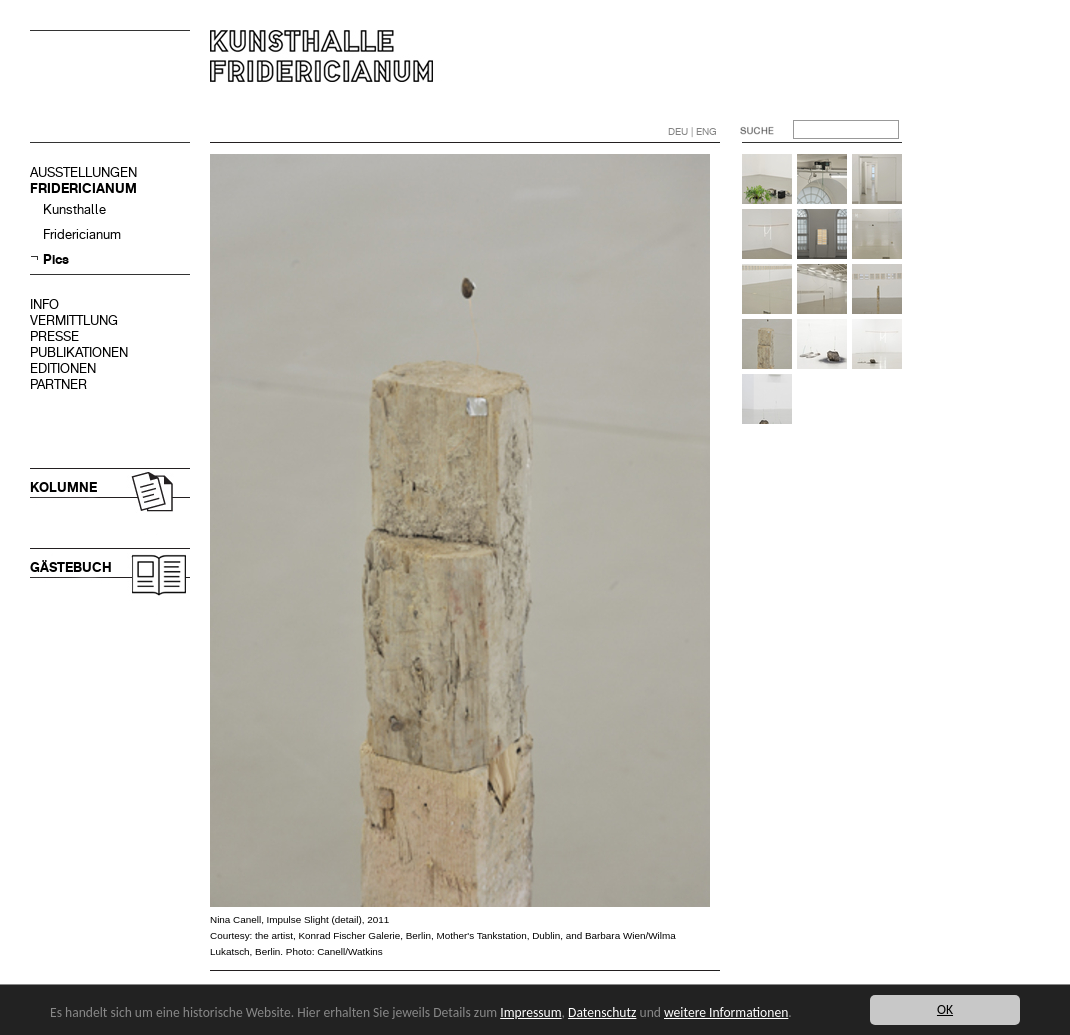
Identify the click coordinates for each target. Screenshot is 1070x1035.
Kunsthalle (74, 209)
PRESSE (54, 336)
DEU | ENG (692, 131)
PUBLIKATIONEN (79, 352)
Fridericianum (82, 234)
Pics (56, 259)
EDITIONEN (63, 368)
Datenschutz (602, 1012)
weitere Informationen (726, 1012)
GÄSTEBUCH (71, 567)
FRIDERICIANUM (83, 188)
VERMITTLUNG (74, 320)
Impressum (530, 1012)
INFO (44, 304)
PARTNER (58, 384)
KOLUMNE (63, 487)
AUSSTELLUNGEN (83, 172)
